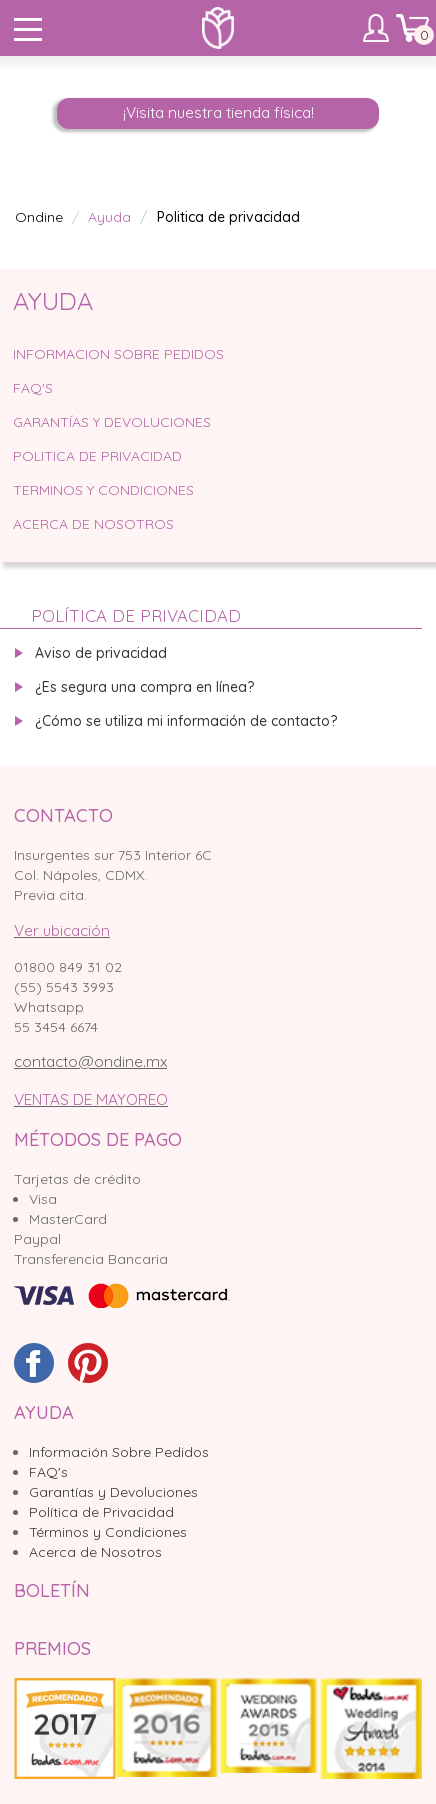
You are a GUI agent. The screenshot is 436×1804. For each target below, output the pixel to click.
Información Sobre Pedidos (119, 1452)
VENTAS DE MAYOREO (91, 1099)
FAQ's (48, 1472)
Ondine (39, 217)
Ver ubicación (62, 930)
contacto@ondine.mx (90, 1061)
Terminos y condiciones (103, 490)
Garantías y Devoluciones (113, 1492)
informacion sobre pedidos (118, 354)
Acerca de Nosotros (93, 524)
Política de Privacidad (101, 1512)
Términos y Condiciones (108, 1532)
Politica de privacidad (97, 456)
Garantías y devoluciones (112, 422)
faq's (33, 388)
